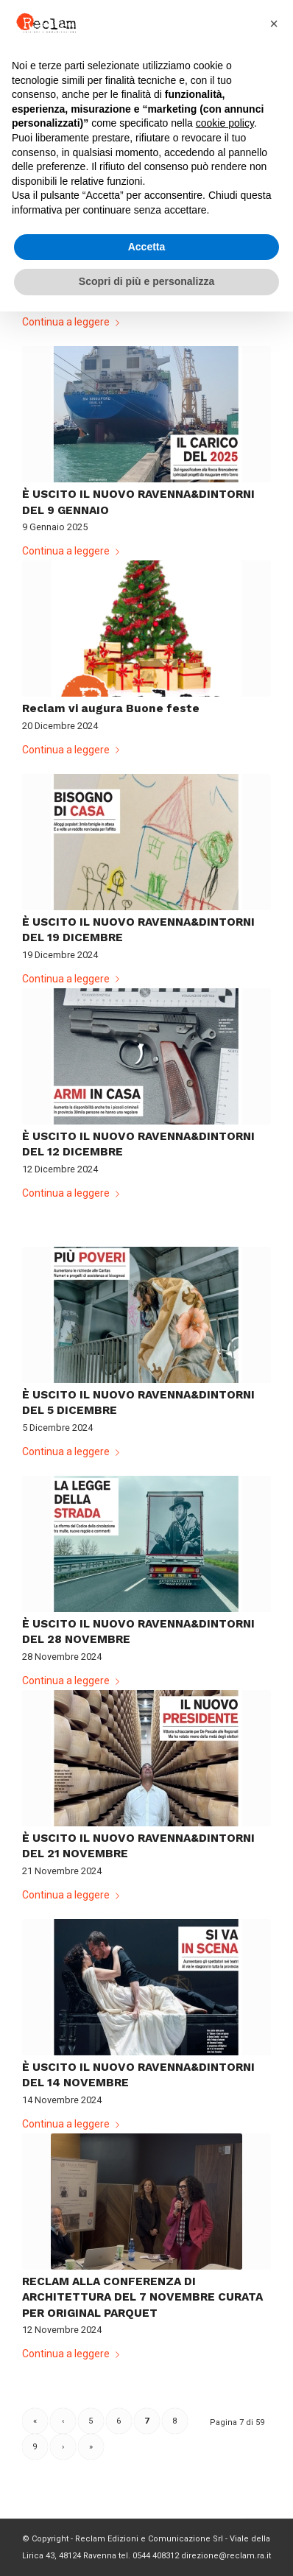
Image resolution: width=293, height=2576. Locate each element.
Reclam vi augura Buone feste (111, 708)
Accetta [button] (147, 247)
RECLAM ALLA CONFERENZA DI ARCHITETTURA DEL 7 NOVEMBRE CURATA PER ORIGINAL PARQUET (142, 2297)
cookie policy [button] (225, 123)
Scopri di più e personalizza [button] (146, 281)
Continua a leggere (73, 322)
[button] (274, 23)
